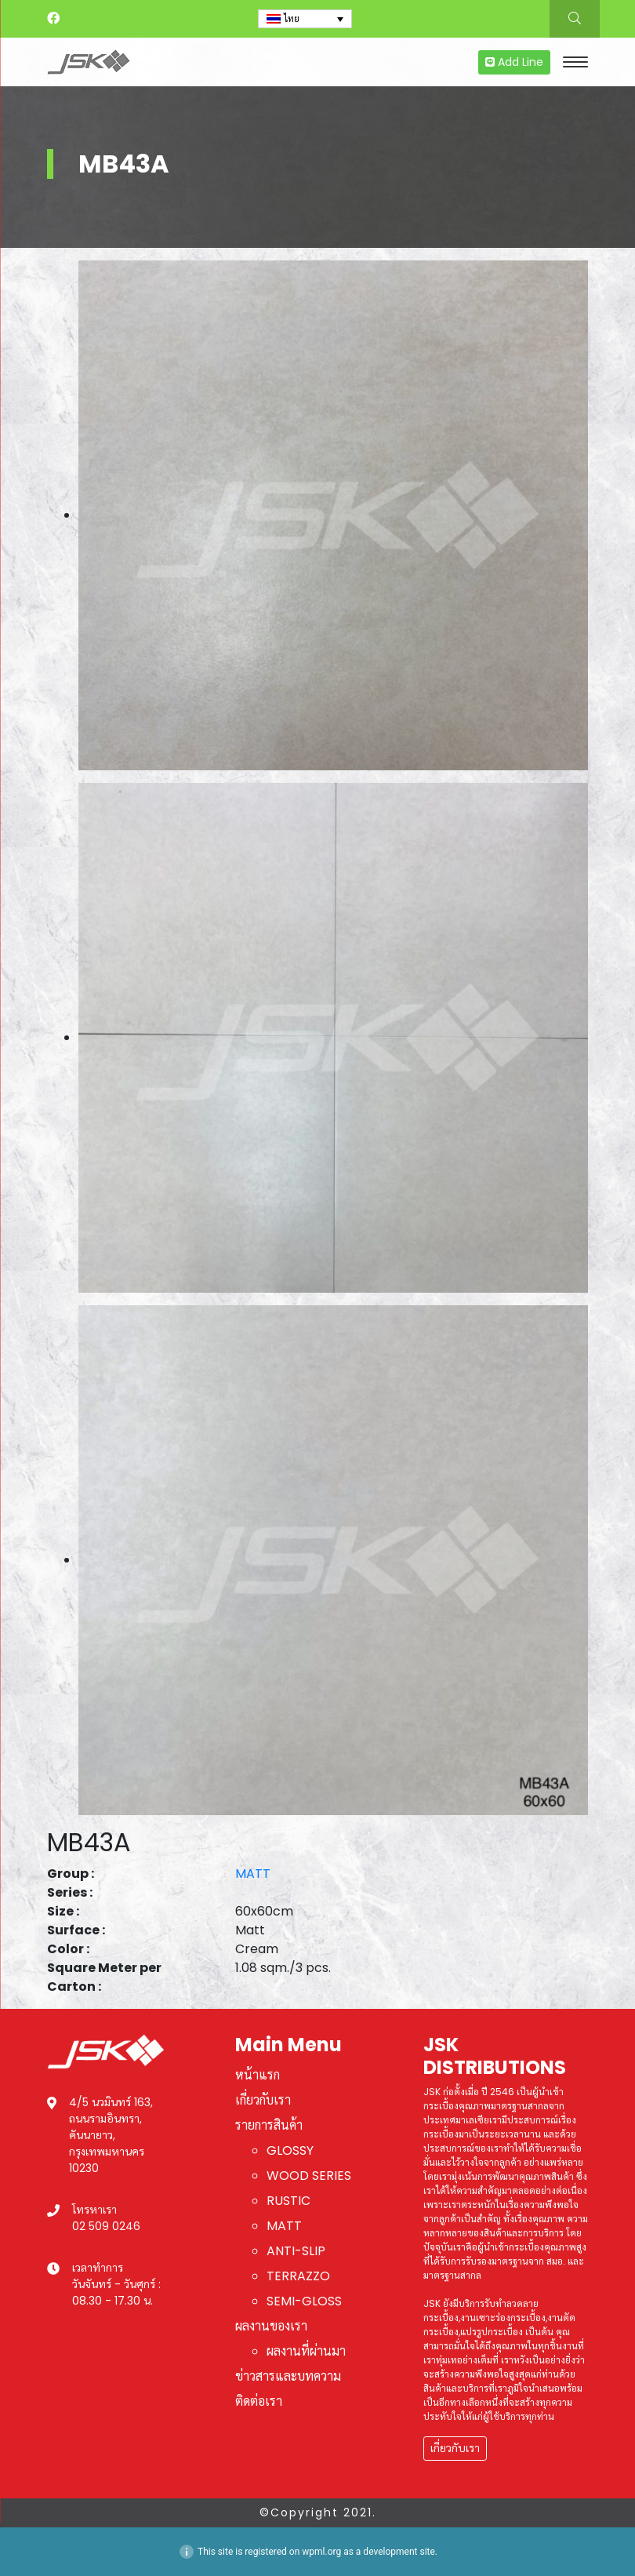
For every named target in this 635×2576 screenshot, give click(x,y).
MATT (252, 1874)
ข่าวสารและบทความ (288, 2376)
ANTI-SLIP (296, 2251)
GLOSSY (290, 2150)
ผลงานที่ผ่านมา (306, 2351)
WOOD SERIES (309, 2176)
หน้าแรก (257, 2075)
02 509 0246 (106, 2226)
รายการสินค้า (269, 2125)
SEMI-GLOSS (304, 2301)
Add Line (514, 62)
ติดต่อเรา (258, 2401)
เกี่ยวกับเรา (263, 2100)
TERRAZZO (298, 2276)
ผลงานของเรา (271, 2326)
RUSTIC (288, 2201)
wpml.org (321, 2551)
